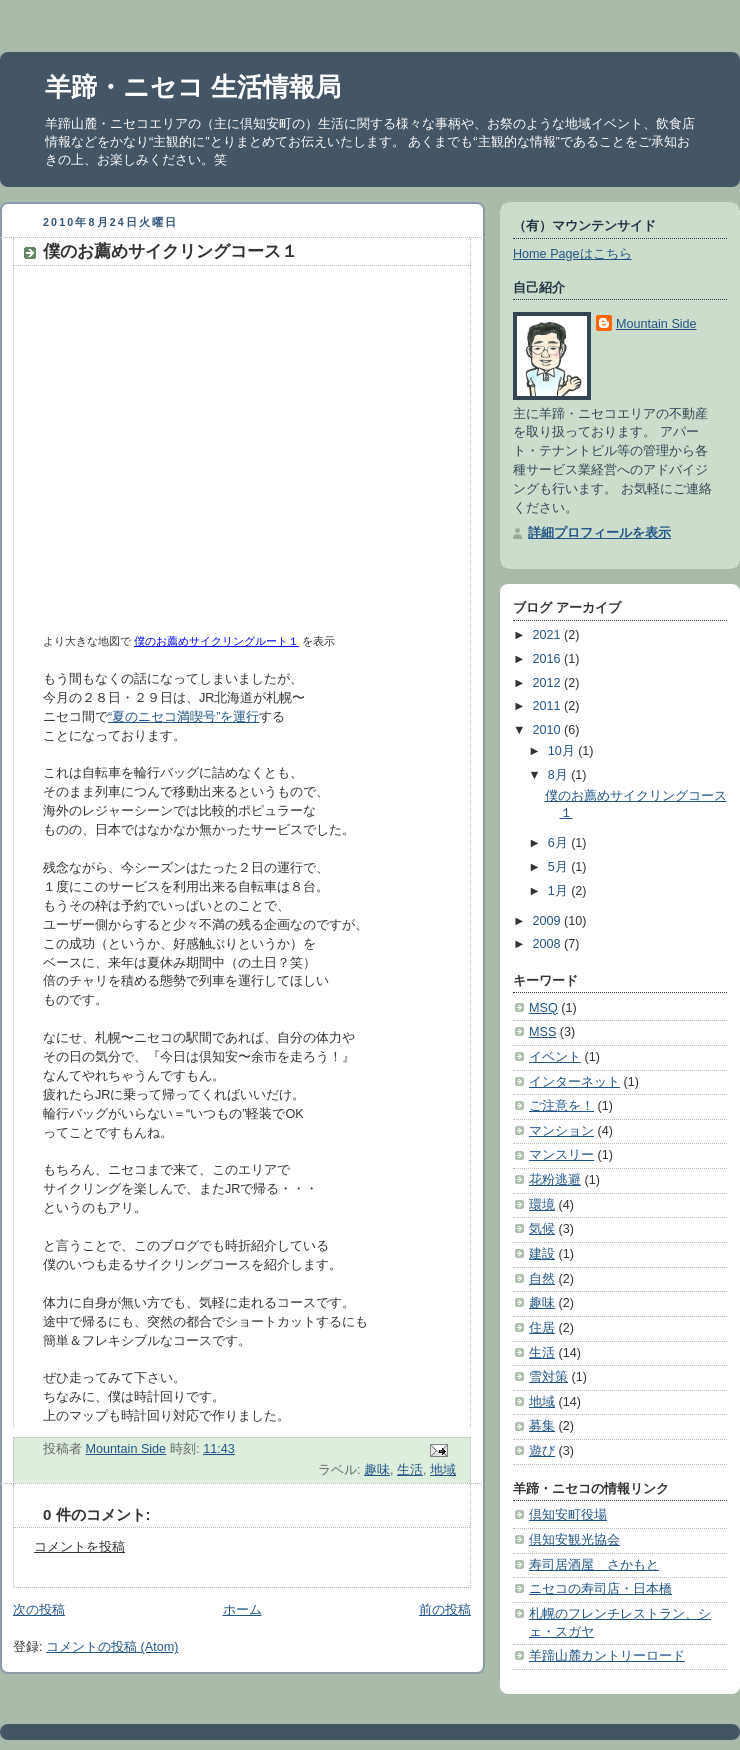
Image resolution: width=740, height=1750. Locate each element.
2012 (549, 683)
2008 (549, 944)
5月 (560, 867)
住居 (542, 1328)
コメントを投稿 (79, 1547)
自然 (542, 1279)
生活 (410, 1470)
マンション (561, 1131)
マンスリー (561, 1155)
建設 (542, 1254)
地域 (443, 1470)
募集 (542, 1426)
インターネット (574, 1082)
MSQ (543, 1008)
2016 (549, 659)
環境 (542, 1205)
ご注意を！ (561, 1106)
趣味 (377, 1470)
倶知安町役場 (568, 1515)
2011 (549, 706)
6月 (560, 843)
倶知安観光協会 (574, 1540)
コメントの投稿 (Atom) (112, 1647)
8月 (560, 775)
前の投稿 (445, 1610)
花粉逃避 (555, 1180)
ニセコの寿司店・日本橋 (600, 1589)
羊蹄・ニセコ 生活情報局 (193, 87)
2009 (549, 921)
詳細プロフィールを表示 (599, 533)
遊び (542, 1451)
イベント (555, 1057)
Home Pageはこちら (572, 254)
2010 (549, 730)
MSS (542, 1032)
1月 (560, 891)
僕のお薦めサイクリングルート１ (216, 641)
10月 (563, 751)
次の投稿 (39, 1610)
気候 (542, 1229)
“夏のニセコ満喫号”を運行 (183, 717)
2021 (549, 635)
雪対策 (548, 1377)
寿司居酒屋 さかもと (594, 1565)
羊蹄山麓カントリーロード (607, 1656)
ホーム (242, 1610)
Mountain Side (656, 324)
